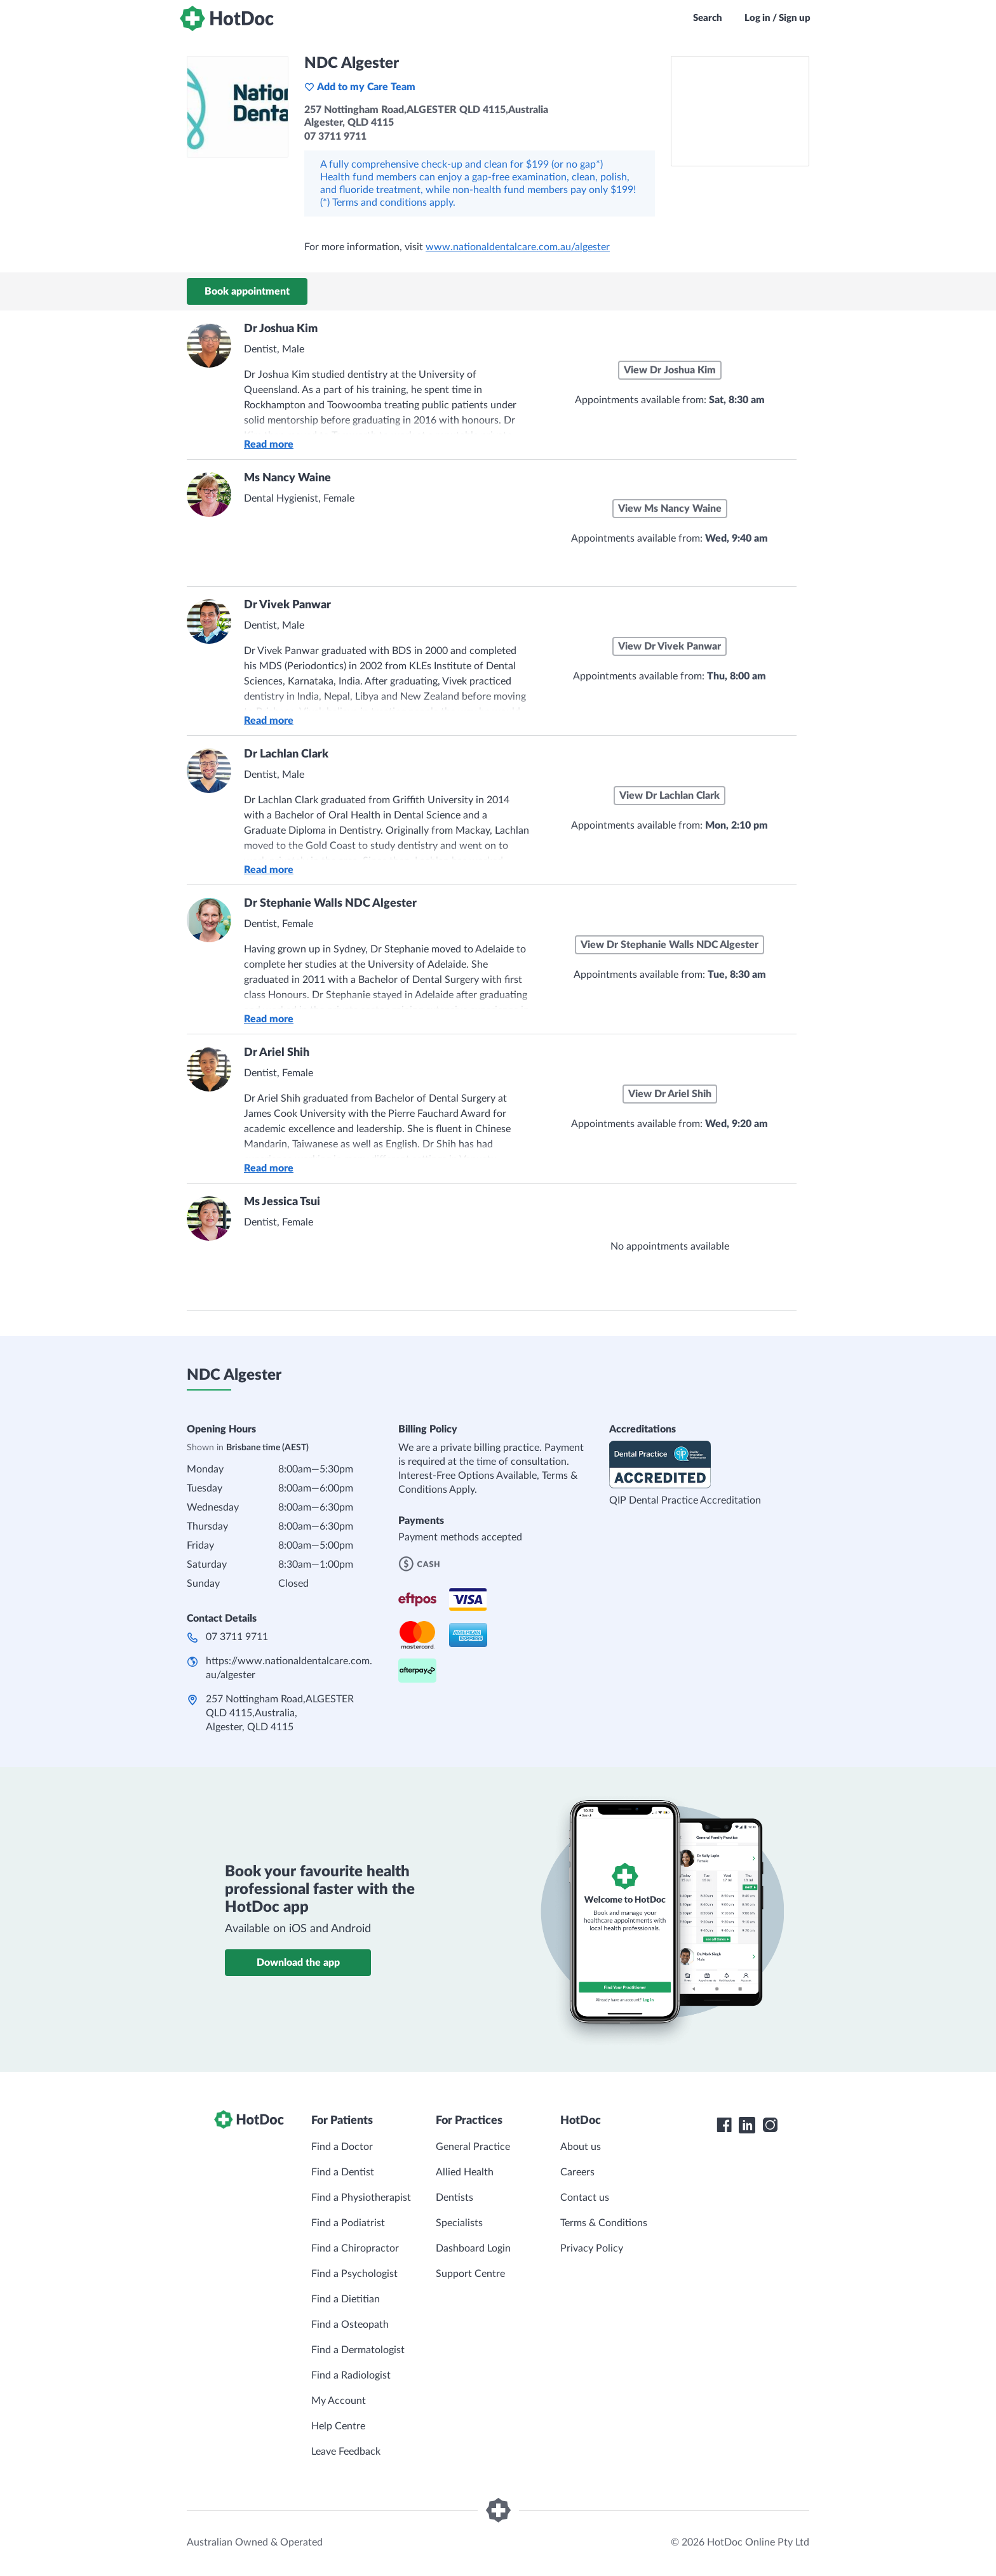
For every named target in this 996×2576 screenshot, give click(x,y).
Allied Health (465, 2172)
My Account (338, 2401)
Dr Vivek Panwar (287, 605)
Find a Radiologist (351, 2375)
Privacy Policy (591, 2248)
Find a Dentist (342, 2172)
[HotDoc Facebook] (724, 2125)
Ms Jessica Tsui (282, 1202)
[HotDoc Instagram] (769, 2125)
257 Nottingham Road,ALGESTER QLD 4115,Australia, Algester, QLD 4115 (280, 1713)
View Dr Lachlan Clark (669, 796)
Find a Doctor (342, 2147)
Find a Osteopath (350, 2324)
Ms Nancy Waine (287, 478)
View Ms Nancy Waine (670, 509)
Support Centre (470, 2274)
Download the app (298, 1963)
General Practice (473, 2147)
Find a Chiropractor (355, 2248)
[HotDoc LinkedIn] (747, 2125)
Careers (577, 2172)
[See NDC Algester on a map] (740, 111)
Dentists (454, 2197)
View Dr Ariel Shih (669, 1094)
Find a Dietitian (345, 2299)
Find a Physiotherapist (361, 2197)
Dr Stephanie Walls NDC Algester (330, 903)
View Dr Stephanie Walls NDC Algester (669, 945)
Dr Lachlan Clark (286, 754)
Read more (268, 444)
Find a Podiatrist (348, 2223)
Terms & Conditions (603, 2223)
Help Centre (338, 2426)
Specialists (459, 2223)
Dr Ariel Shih (276, 1052)
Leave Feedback (345, 2451)
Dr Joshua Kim (281, 329)
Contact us (584, 2197)
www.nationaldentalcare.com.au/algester (518, 247)
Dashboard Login (473, 2248)
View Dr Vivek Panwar (669, 646)
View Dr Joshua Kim (670, 370)
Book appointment (247, 291)
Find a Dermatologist (358, 2350)
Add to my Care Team (359, 87)
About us (580, 2147)
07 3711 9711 (237, 1637)
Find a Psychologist (354, 2274)
